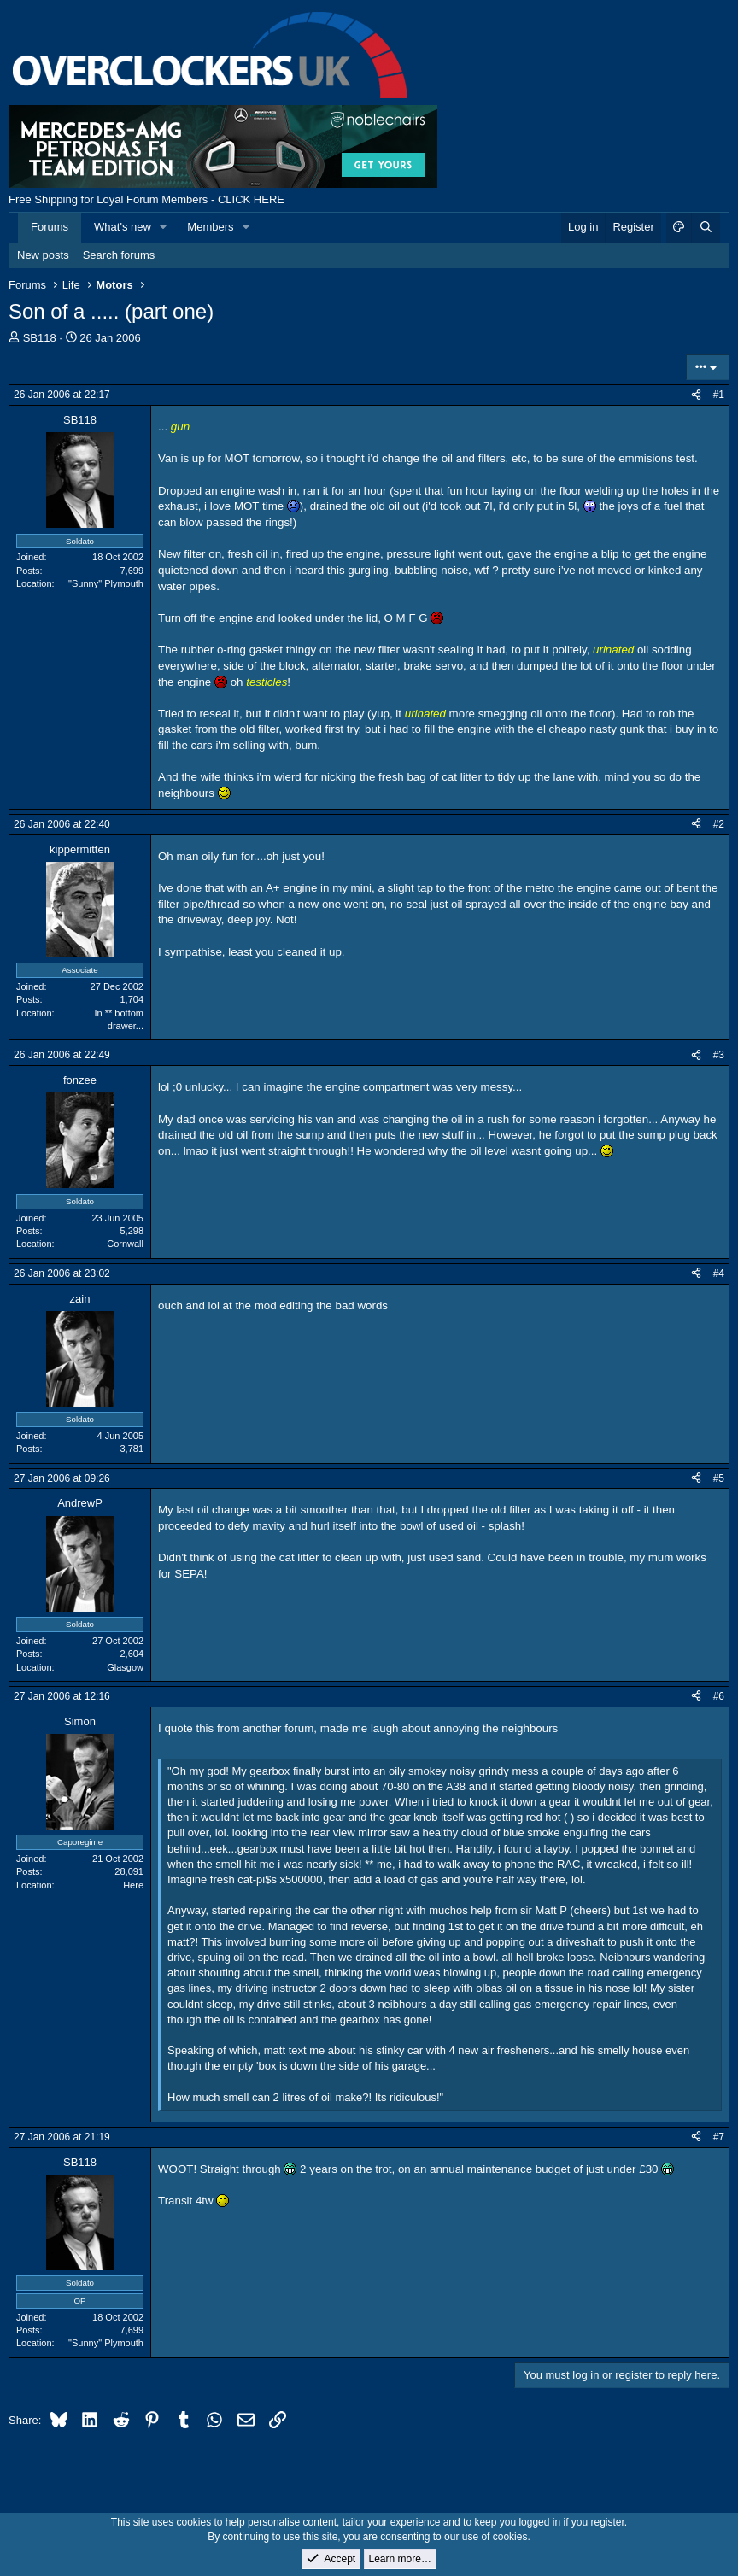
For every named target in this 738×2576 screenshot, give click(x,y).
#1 (718, 395)
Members (210, 226)
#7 (718, 2137)
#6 (718, 1696)
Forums (49, 226)
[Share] (696, 395)
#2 (718, 824)
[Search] (705, 227)
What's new (122, 226)
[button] (164, 227)
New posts (43, 255)
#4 (718, 1273)
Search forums (119, 255)
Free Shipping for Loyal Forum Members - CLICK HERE (146, 199)
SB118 (39, 337)
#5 (718, 1478)
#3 (718, 1055)
